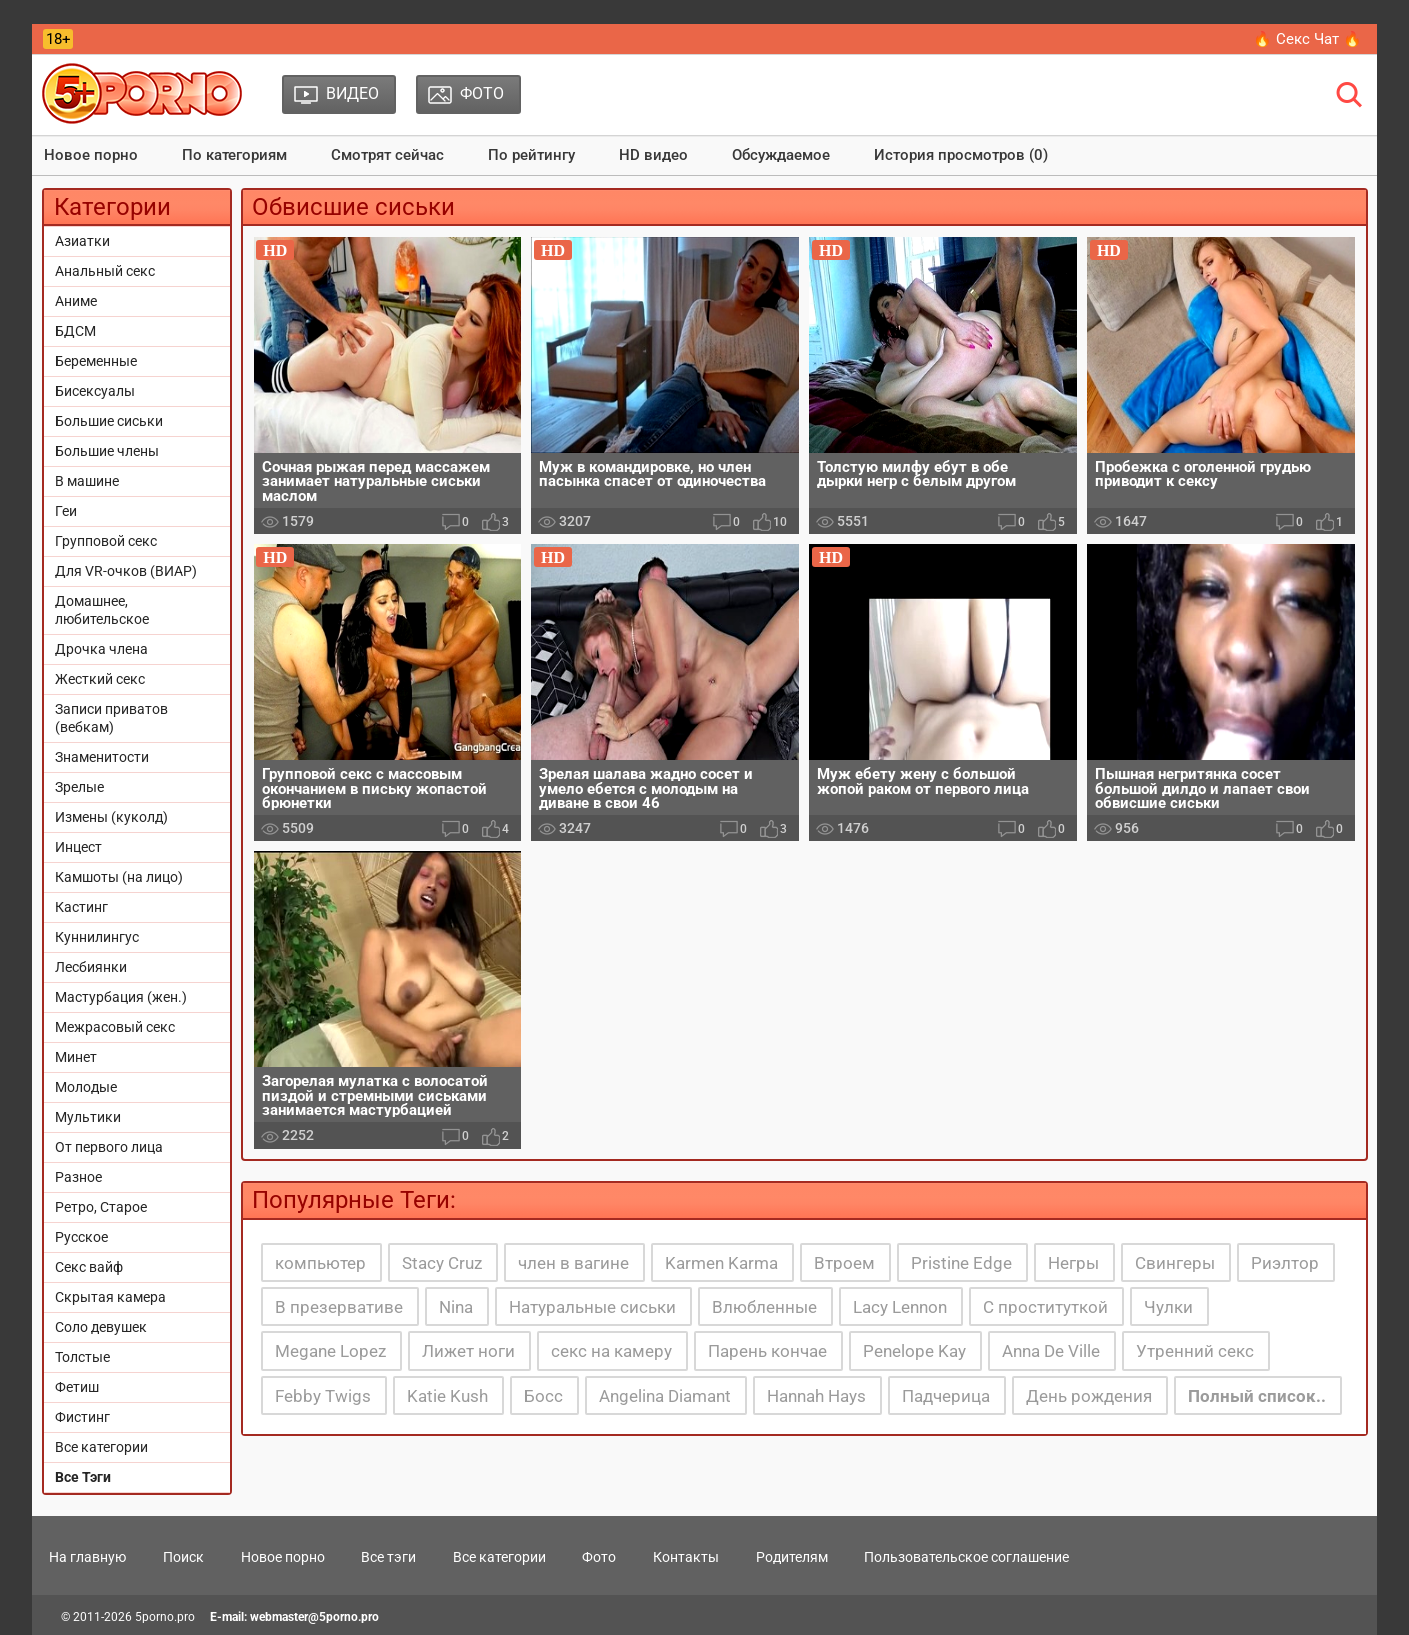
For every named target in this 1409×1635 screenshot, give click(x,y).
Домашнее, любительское (102, 610)
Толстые (82, 1357)
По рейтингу (531, 155)
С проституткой (1045, 1307)
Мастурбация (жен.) (121, 997)
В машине (87, 481)
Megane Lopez (330, 1351)
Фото (599, 1557)
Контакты (686, 1557)
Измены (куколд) (111, 817)
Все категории (101, 1447)
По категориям (234, 155)
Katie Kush (447, 1396)
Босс (543, 1396)
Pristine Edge (961, 1263)
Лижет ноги (468, 1351)
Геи (66, 511)
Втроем (844, 1263)
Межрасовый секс (115, 1027)
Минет (76, 1057)
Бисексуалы (95, 391)
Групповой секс (106, 541)
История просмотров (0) (961, 155)
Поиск (183, 1557)
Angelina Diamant (665, 1396)
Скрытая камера (110, 1297)
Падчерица (946, 1396)
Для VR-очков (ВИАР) (126, 571)
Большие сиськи (109, 421)
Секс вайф (89, 1267)
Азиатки (82, 241)
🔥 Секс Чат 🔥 (1307, 39)
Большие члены (107, 451)
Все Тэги (83, 1477)
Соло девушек (101, 1327)
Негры (1073, 1263)
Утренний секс (1195, 1351)
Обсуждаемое (781, 155)
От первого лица (109, 1147)
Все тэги (388, 1557)
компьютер (320, 1263)
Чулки (1168, 1307)
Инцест (78, 847)
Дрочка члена (101, 649)
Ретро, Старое (101, 1207)
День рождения (1089, 1396)
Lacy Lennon (900, 1307)
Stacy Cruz (442, 1263)
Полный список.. (1257, 1396)
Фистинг (82, 1417)
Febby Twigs (323, 1396)
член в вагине (573, 1263)
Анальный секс (105, 271)
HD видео (653, 155)
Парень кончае (767, 1351)
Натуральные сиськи (592, 1307)
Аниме (76, 301)
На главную (87, 1557)
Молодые (86, 1087)
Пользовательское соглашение (966, 1557)
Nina (456, 1307)
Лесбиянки (91, 967)
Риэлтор (1285, 1263)
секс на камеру (611, 1351)
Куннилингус (97, 937)
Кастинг (81, 907)
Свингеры (1175, 1263)
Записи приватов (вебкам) (111, 718)
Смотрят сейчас (387, 155)
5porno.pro (165, 1617)
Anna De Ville (1051, 1351)
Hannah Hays (816, 1396)
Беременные (96, 361)
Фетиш (77, 1387)
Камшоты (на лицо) (119, 877)
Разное (78, 1177)
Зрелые (79, 787)
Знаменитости (102, 757)
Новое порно (91, 155)
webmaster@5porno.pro (314, 1617)
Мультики (88, 1117)
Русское (81, 1237)
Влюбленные (764, 1307)
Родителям (792, 1557)
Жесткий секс (100, 679)
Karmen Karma (721, 1263)
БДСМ (75, 331)
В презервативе (339, 1307)
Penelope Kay (914, 1351)
